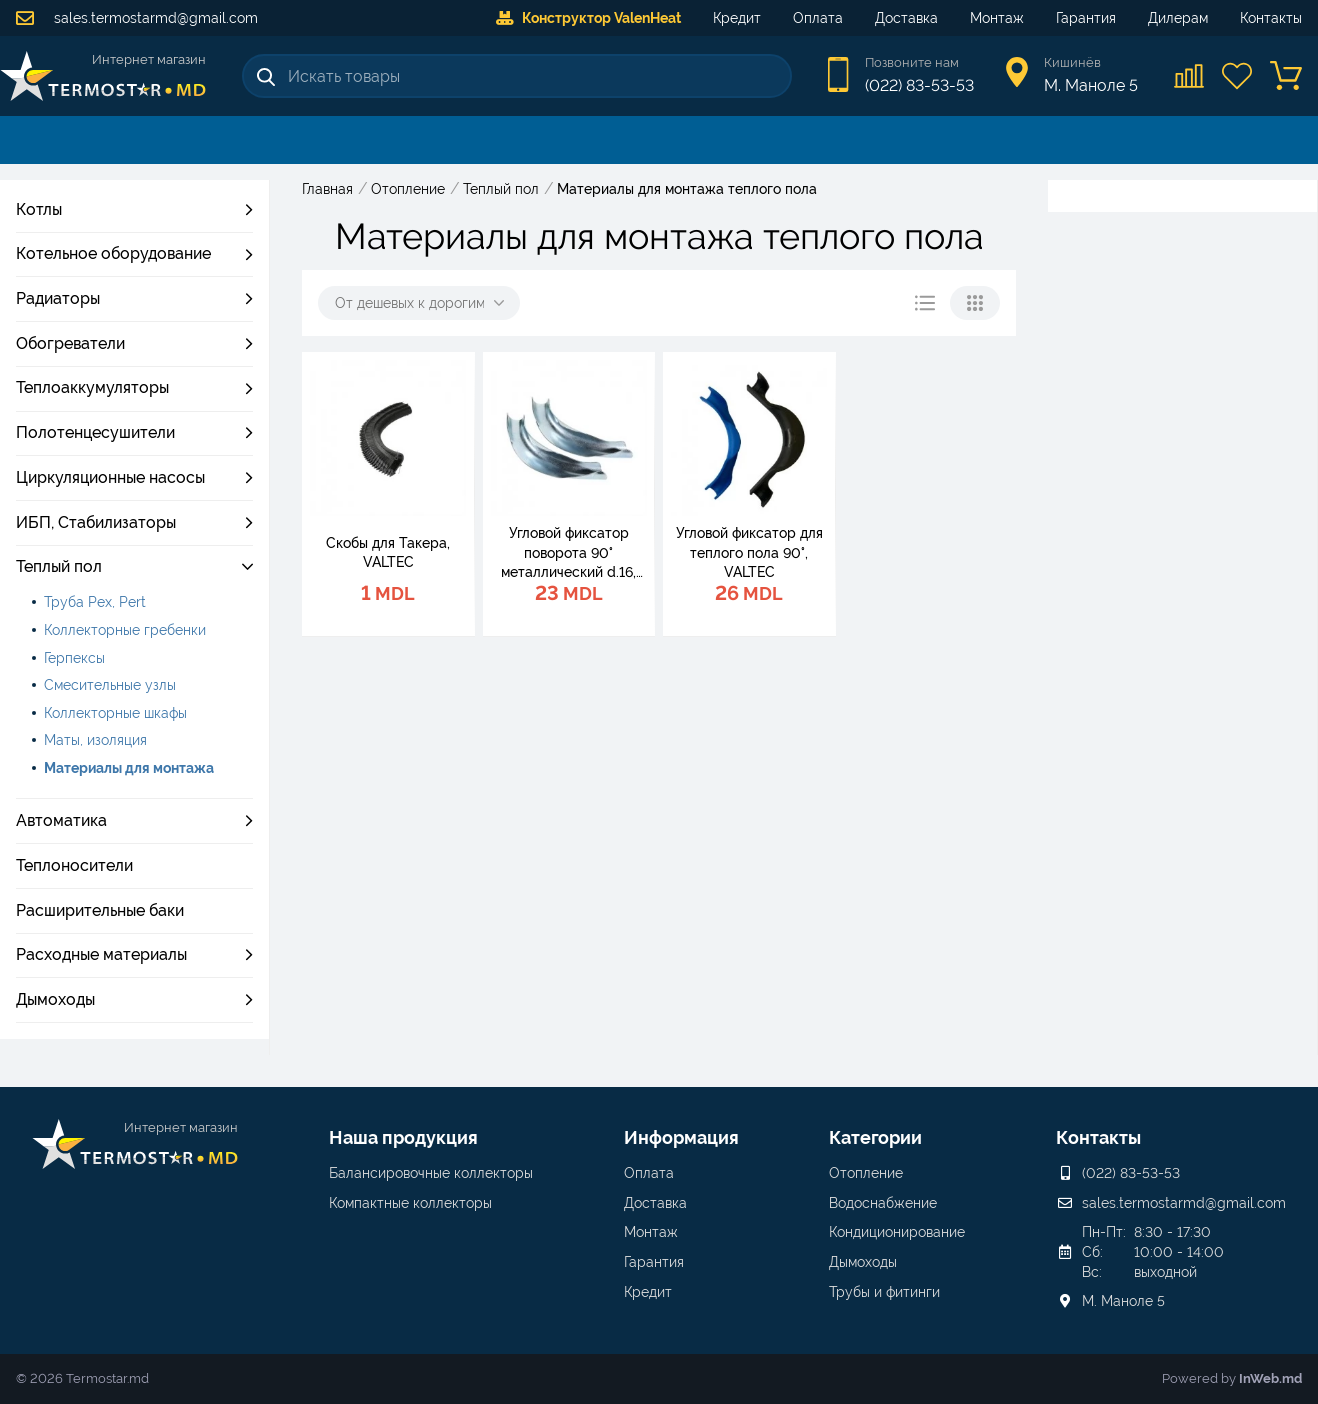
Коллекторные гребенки (125, 630)
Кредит (737, 18)
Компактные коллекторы (410, 1203)
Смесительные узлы (110, 685)
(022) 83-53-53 (919, 85)
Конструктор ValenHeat (588, 18)
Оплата (818, 18)
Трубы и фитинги (884, 1292)
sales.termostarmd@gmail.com (137, 18)
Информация (681, 1137)
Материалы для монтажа (129, 768)
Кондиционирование (897, 1232)
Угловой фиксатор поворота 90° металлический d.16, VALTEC (568, 554)
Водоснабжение (883, 1203)
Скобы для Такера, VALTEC (388, 553)
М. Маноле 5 (1123, 1301)
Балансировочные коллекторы (431, 1173)
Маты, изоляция (95, 740)
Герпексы (74, 658)
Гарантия (1086, 18)
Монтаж (997, 18)
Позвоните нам (912, 62)
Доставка (906, 18)
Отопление (866, 1173)
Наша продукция (403, 1137)
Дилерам (1178, 18)
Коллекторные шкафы (115, 713)
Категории (875, 1137)
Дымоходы (863, 1262)
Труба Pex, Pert (95, 602)
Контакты (1271, 18)
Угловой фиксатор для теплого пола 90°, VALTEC (749, 552)
